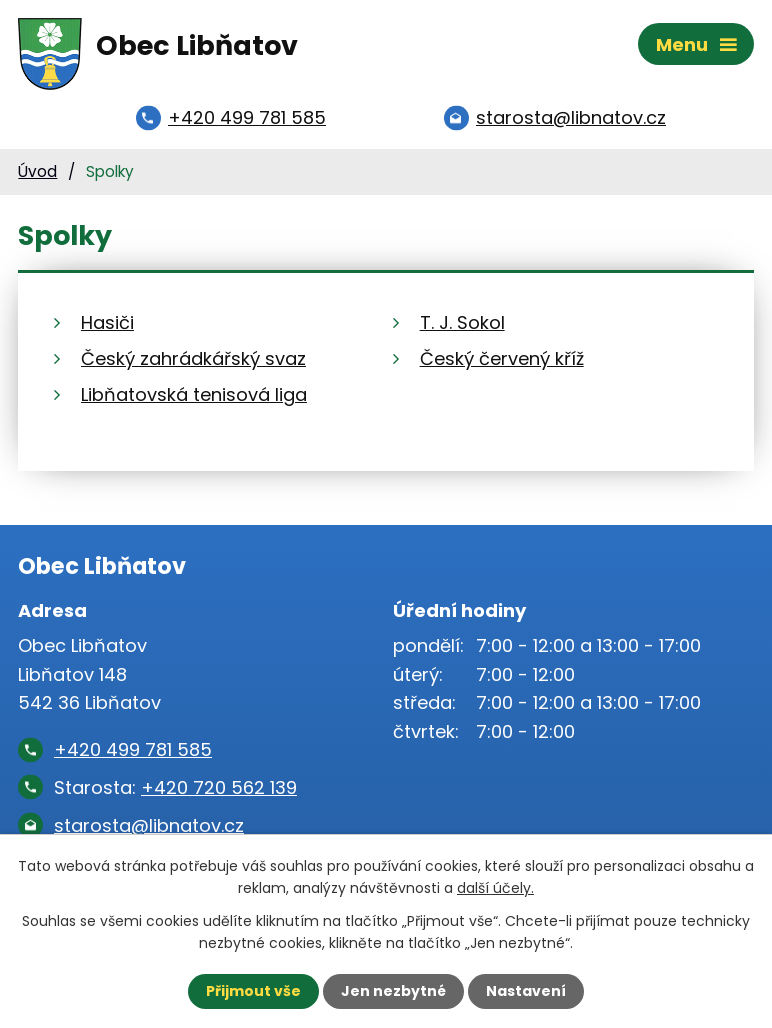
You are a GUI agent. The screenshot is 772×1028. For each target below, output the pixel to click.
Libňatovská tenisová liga (194, 394)
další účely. (495, 888)
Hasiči (107, 322)
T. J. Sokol (462, 322)
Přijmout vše (253, 991)
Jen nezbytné (393, 991)
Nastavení (526, 991)
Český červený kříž (502, 358)
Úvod (37, 171)
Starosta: (175, 787)
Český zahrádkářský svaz (193, 358)
